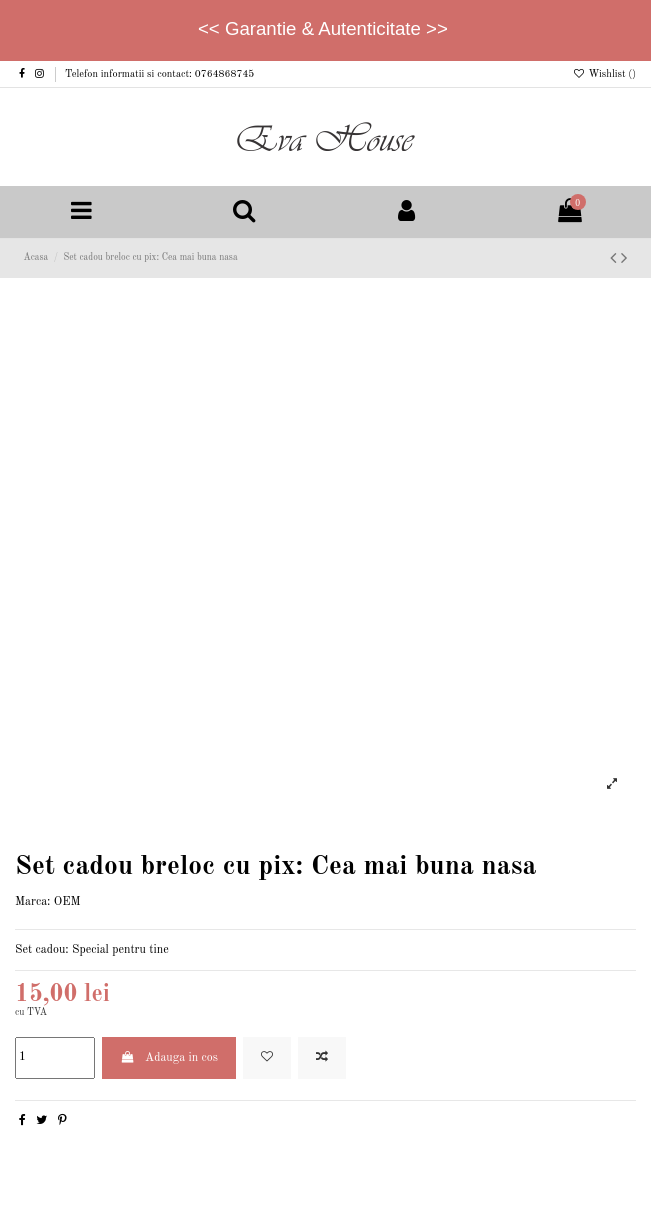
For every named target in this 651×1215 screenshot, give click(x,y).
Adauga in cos (169, 1057)
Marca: (32, 902)
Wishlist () (604, 74)
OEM (67, 902)
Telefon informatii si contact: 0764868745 (159, 74)
